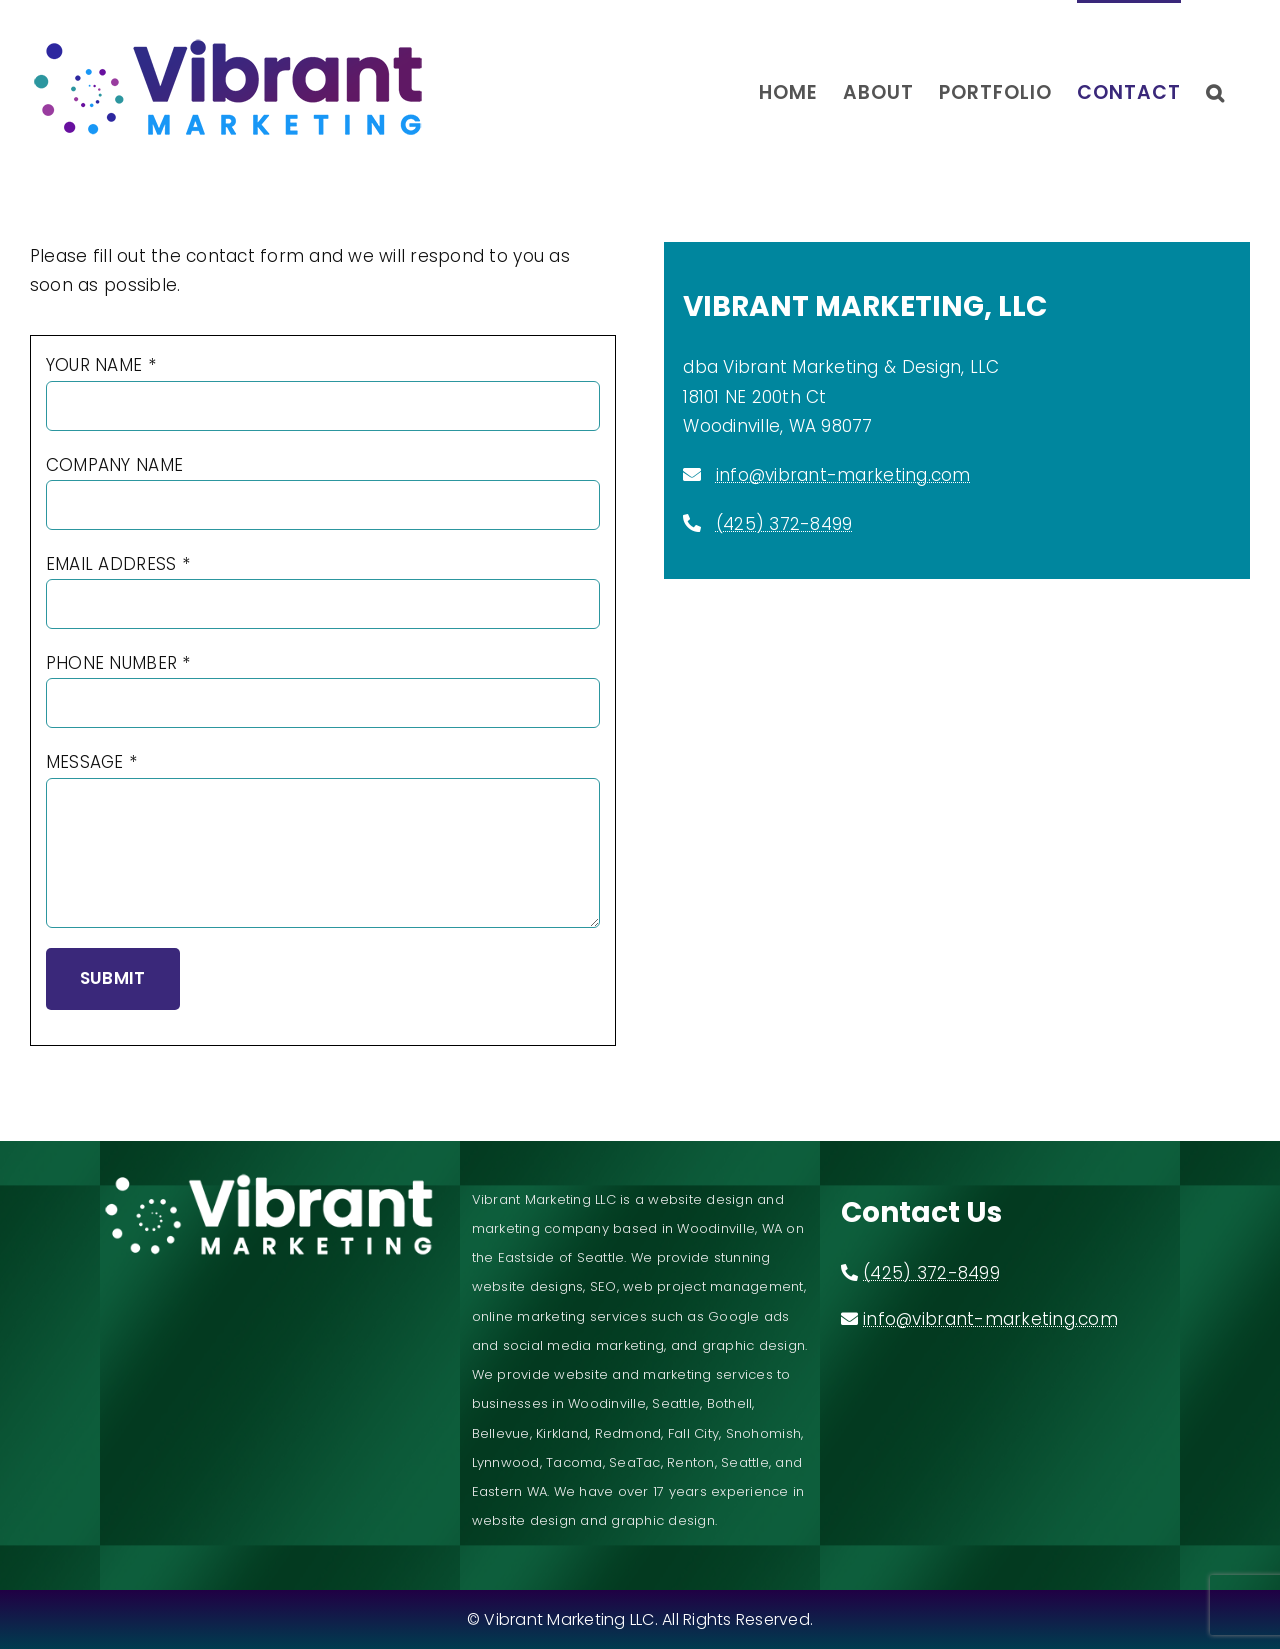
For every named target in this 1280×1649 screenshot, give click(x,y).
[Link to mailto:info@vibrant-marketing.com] (692, 474)
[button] (1215, 91)
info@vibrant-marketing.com (843, 475)
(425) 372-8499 (784, 524)
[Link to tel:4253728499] (692, 523)
